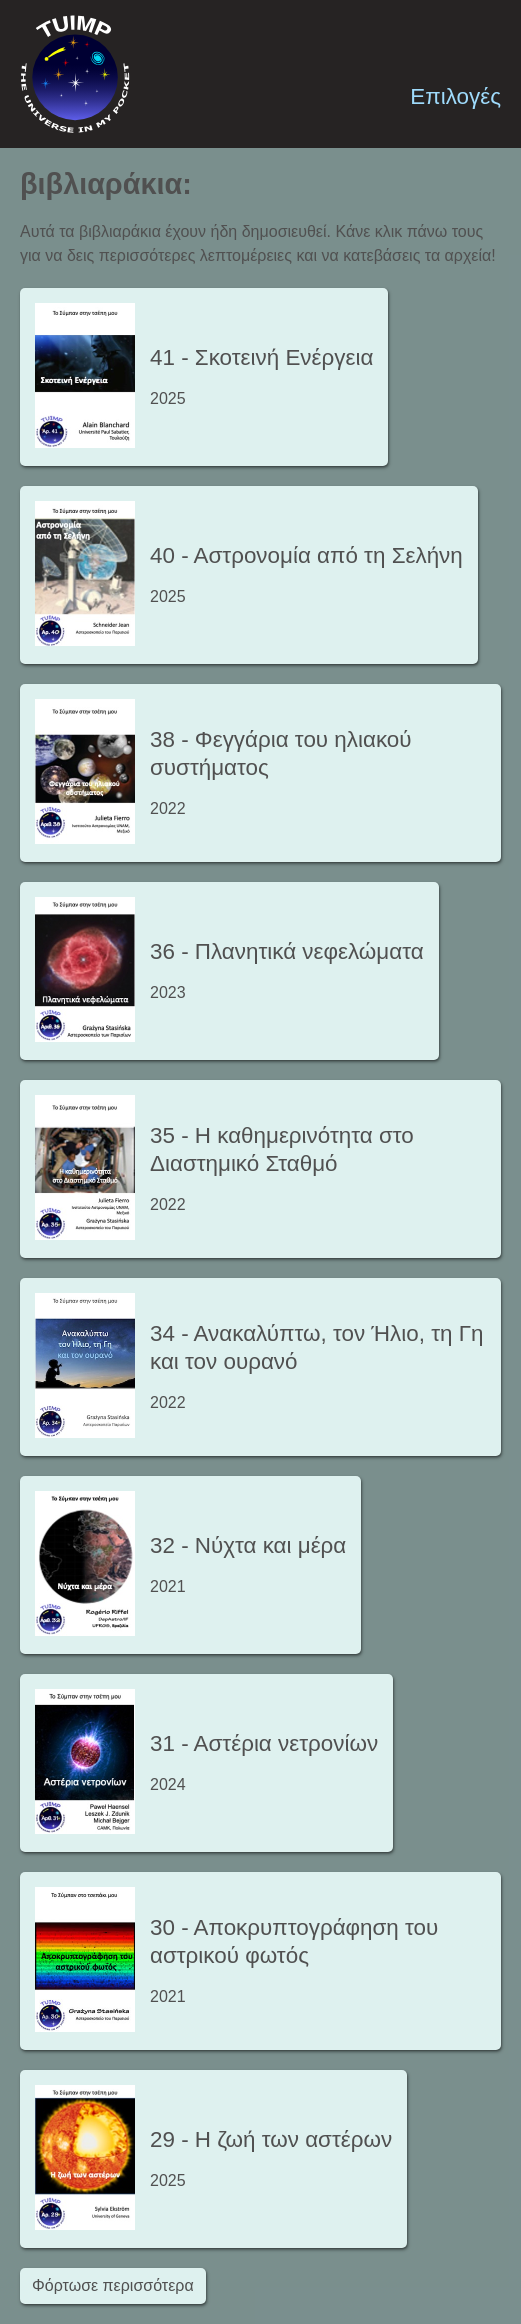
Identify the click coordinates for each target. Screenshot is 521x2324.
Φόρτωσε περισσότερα (113, 2285)
